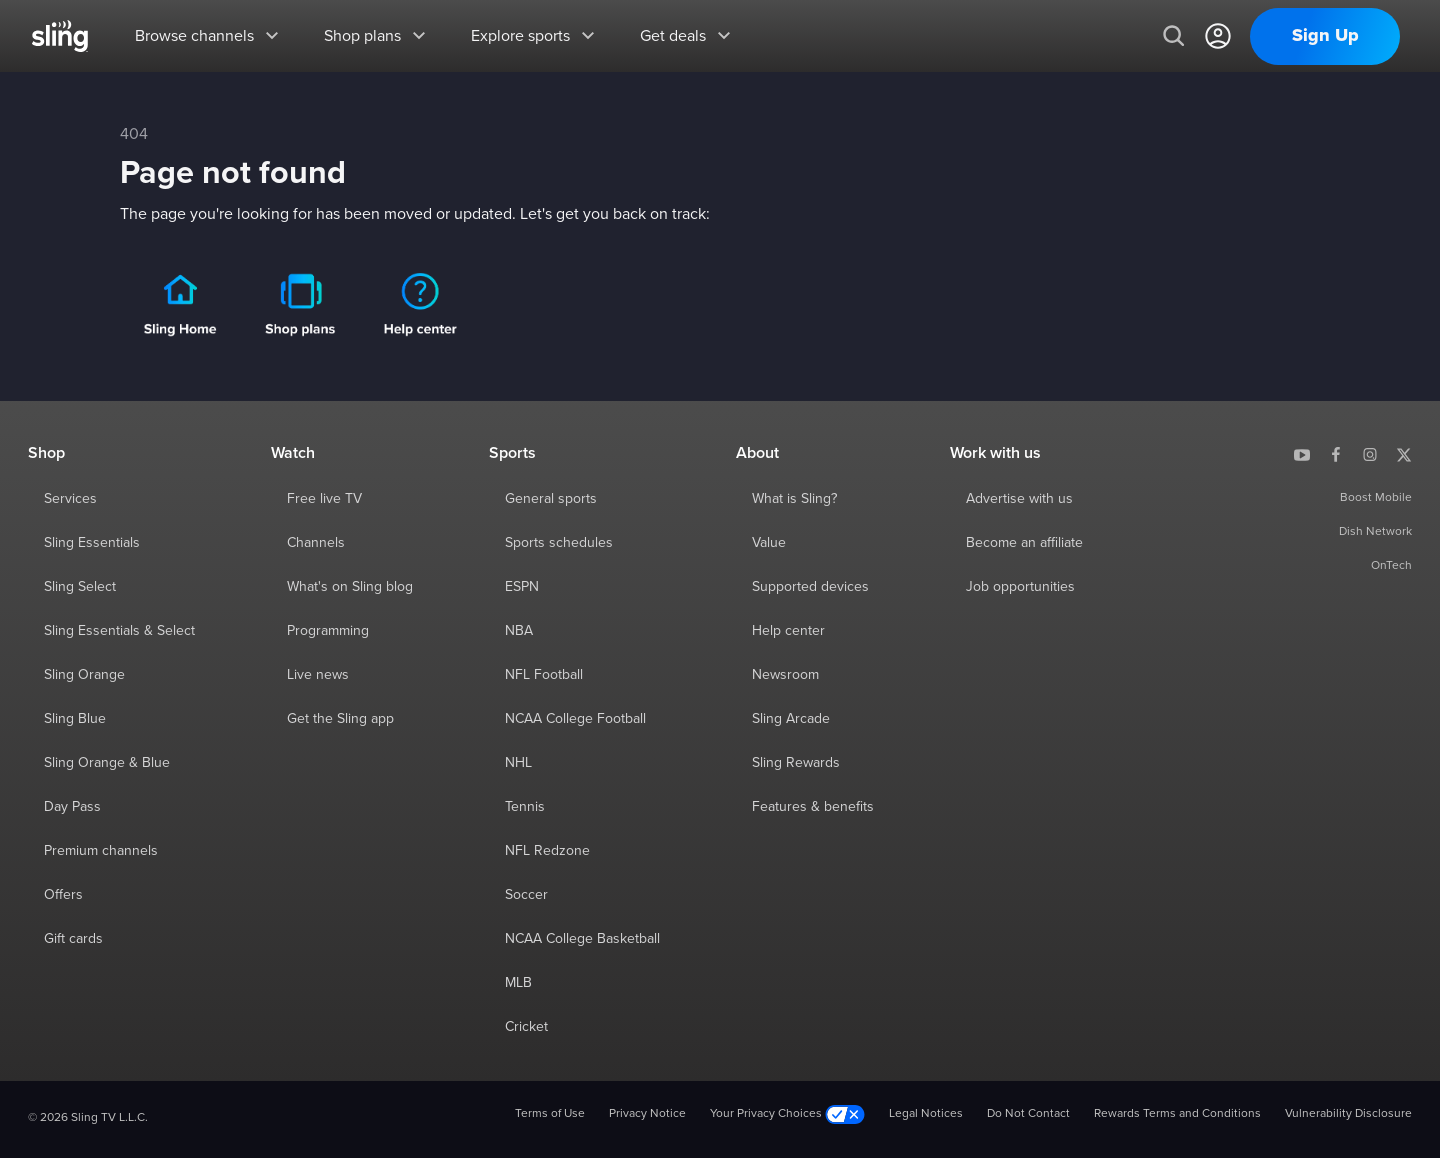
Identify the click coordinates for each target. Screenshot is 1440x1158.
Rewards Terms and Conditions (1177, 1114)
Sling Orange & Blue (107, 763)
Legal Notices (926, 1114)
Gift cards (73, 939)
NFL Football (544, 675)
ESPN (522, 587)
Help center (788, 631)
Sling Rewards (796, 763)
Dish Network (1375, 532)
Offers (63, 895)
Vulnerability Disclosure (1348, 1114)
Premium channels (101, 851)
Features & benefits (813, 807)
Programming (328, 631)
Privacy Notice (647, 1114)
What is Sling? (794, 499)
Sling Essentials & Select (119, 631)
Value (769, 543)
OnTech (1391, 566)
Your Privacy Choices (787, 1114)
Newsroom (785, 675)
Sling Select (80, 587)
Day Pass (72, 807)
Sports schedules (559, 543)
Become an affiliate (1024, 543)
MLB (518, 983)
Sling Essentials (92, 543)
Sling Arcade (791, 719)
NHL (518, 763)
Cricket (526, 1027)
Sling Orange (84, 675)
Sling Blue (75, 719)
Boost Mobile (1376, 498)
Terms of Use (550, 1114)
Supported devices (810, 587)
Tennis (525, 807)
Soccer (526, 895)
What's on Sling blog (350, 587)
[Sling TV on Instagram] (1370, 453)
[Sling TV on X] (1404, 453)
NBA (519, 631)
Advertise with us (1019, 499)
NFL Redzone (547, 851)
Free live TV (324, 499)
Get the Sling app (340, 719)
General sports (551, 499)
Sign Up (1325, 36)
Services (70, 499)
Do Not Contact (1028, 1114)
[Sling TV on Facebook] (1336, 453)
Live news (318, 675)
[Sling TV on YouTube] (1302, 453)
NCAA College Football (575, 719)
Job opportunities (1020, 587)
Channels (316, 543)
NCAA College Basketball (582, 939)
